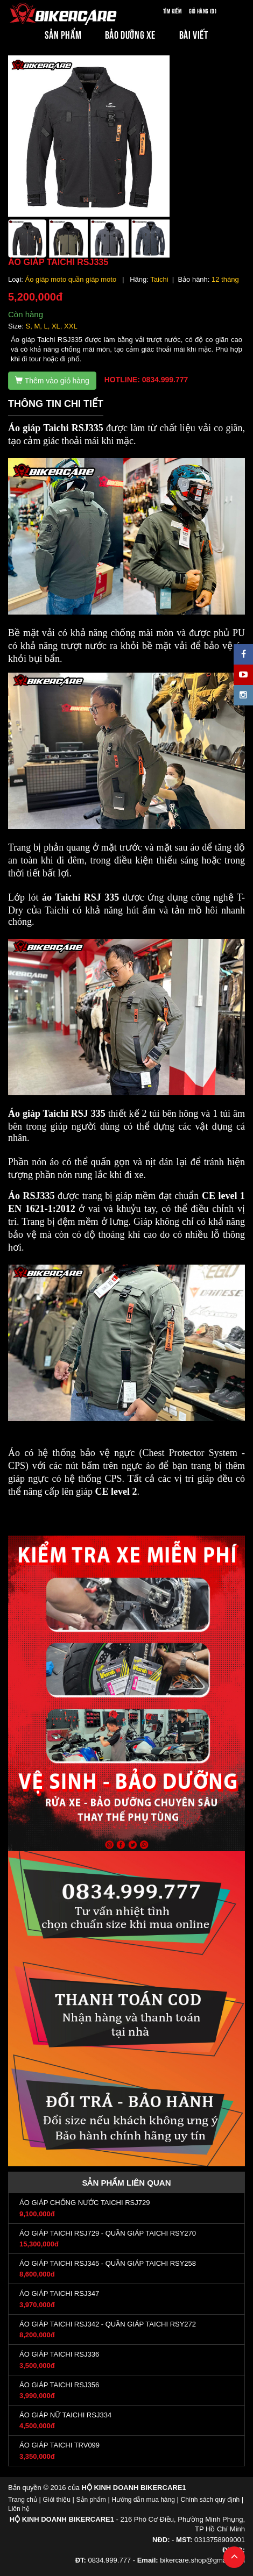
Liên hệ (19, 2509)
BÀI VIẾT (193, 34)
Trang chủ (22, 2499)
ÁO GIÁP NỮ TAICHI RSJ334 (65, 2415)
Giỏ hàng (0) (202, 10)
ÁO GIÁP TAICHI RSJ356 (59, 2385)
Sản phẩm (91, 2499)
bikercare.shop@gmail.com (202, 2560)
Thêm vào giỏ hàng (52, 380)
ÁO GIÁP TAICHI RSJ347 (59, 2293)
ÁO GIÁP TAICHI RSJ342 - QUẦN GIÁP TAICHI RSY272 (107, 2324)
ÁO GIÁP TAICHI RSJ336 (59, 2354)
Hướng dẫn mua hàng (142, 2499)
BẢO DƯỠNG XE (130, 34)
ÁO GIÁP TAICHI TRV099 (59, 2445)
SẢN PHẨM (63, 34)
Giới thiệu (57, 2499)
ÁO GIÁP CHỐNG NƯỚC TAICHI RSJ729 (84, 2203)
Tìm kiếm (172, 10)
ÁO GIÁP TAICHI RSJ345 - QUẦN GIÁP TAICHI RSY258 (107, 2263)
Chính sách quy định (210, 2499)
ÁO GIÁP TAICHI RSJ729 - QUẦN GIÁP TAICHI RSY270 (107, 2233)
